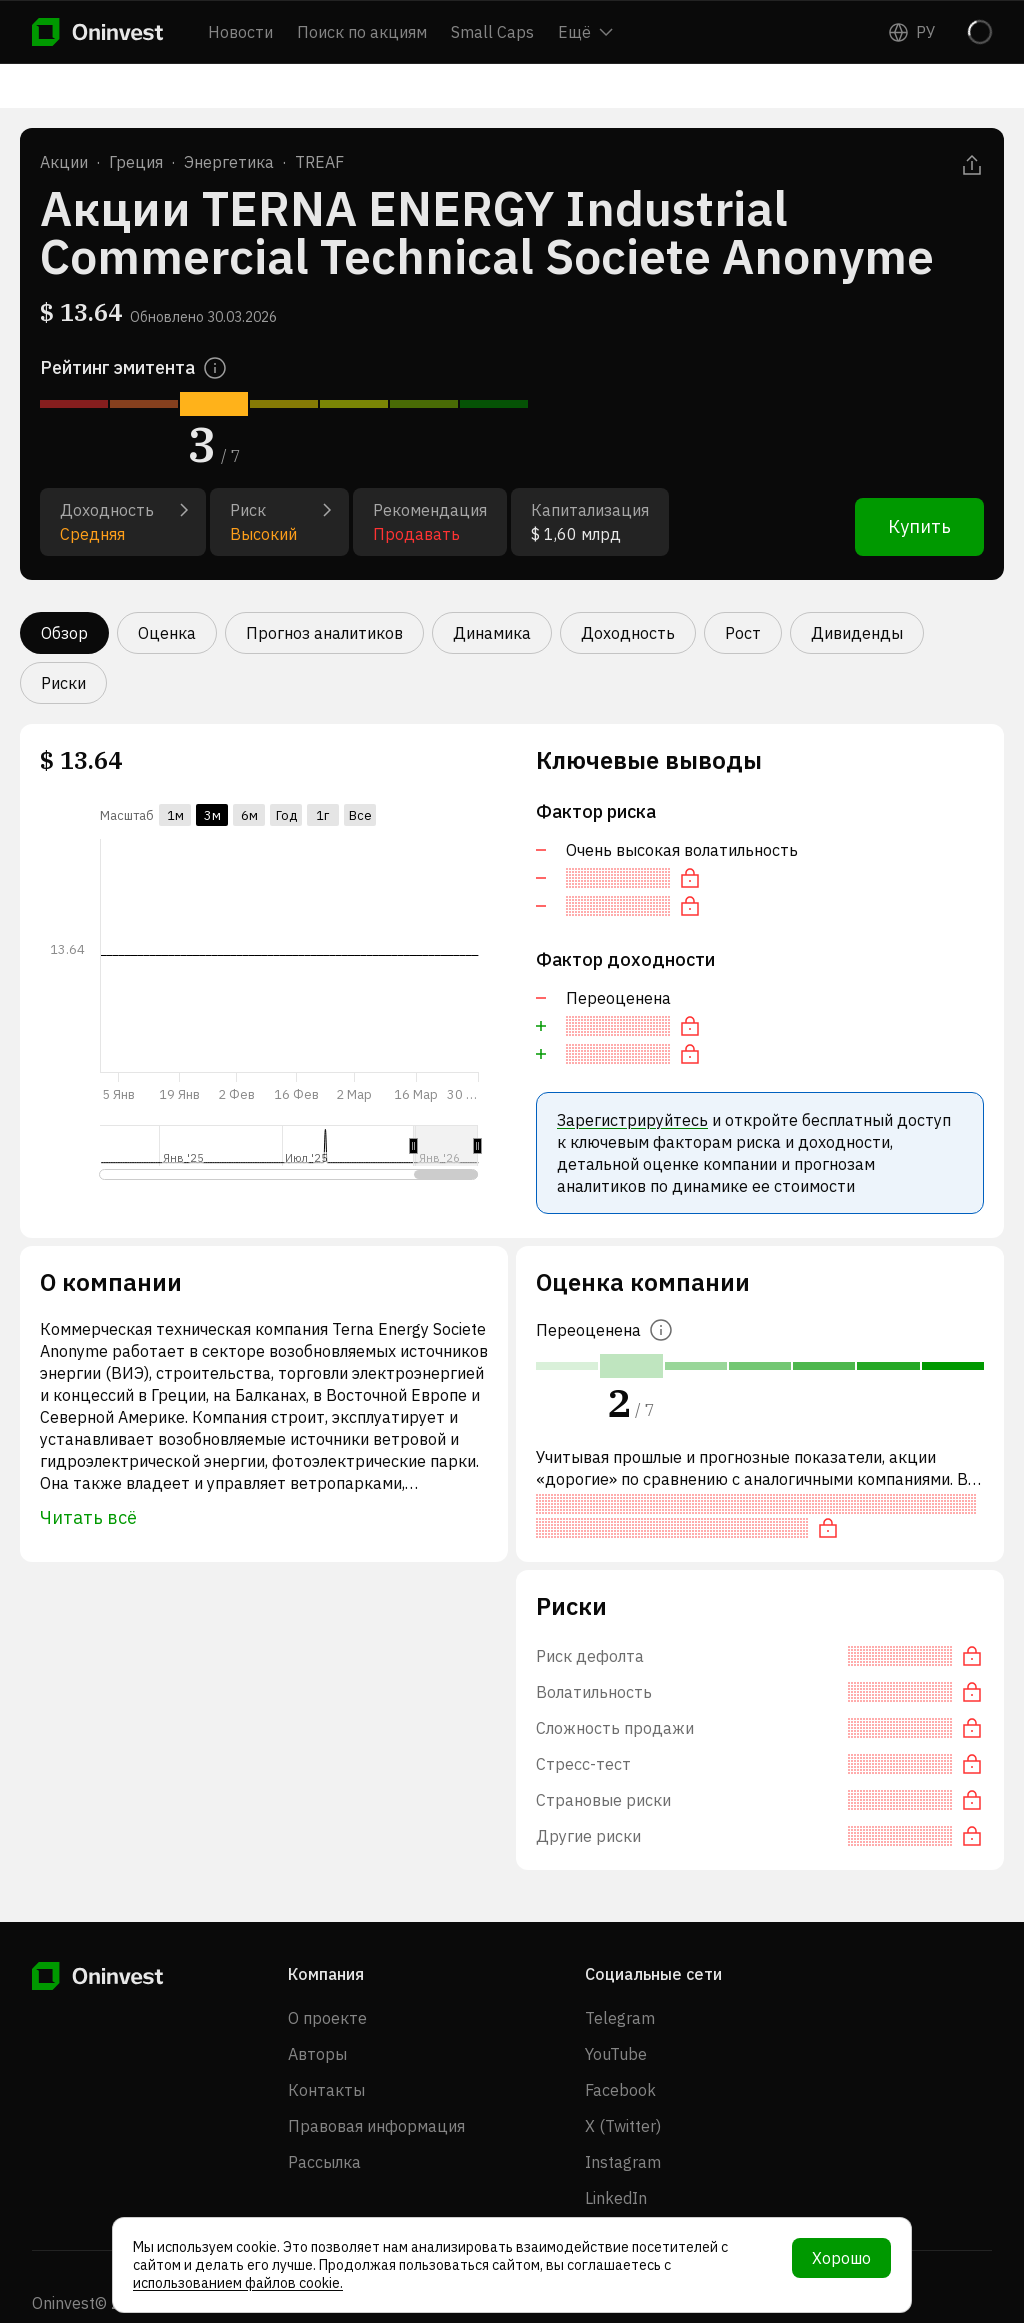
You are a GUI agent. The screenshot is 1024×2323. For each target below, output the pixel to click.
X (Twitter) (623, 2126)
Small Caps (492, 32)
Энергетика (229, 162)
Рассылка (324, 2162)
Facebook (620, 2090)
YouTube (616, 2054)
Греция (136, 162)
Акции (64, 162)
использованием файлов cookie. (238, 2283)
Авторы (317, 2054)
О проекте (327, 2018)
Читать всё (88, 1517)
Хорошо (841, 2258)
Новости (240, 32)
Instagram (623, 2162)
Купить (919, 526)
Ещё (585, 32)
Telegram (620, 2018)
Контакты (326, 2090)
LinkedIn (616, 2198)
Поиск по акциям (362, 32)
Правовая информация (376, 2126)
